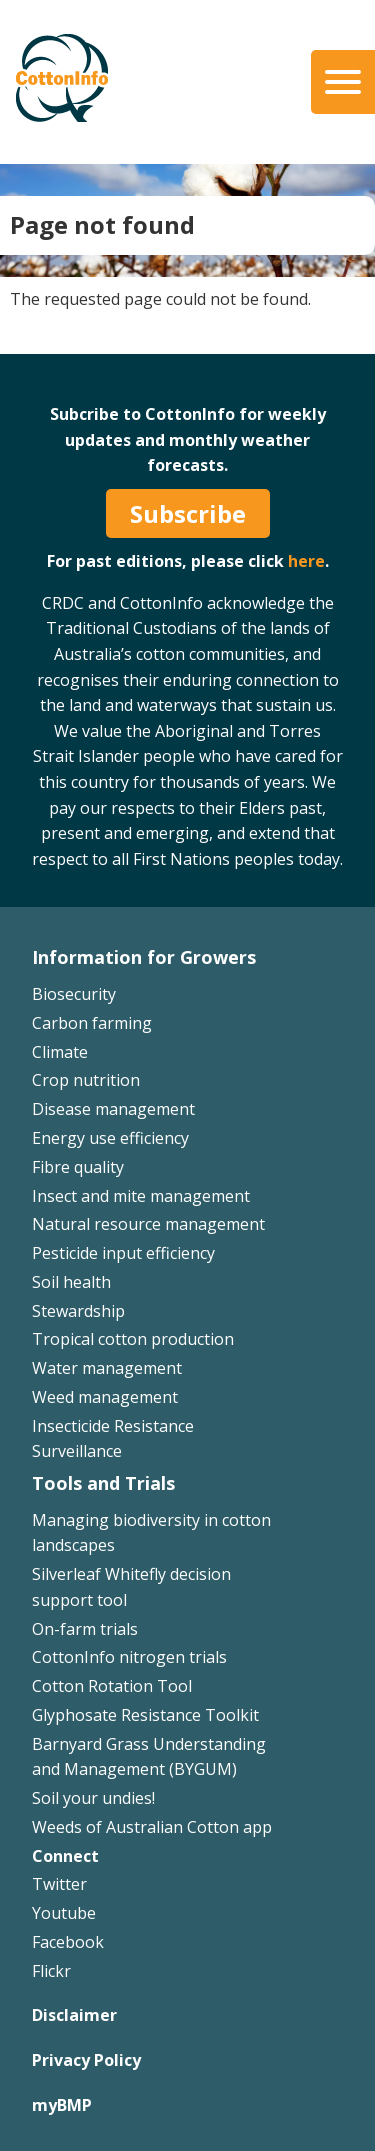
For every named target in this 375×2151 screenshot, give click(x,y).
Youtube (64, 1913)
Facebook (68, 1942)
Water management (107, 1368)
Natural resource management (148, 1224)
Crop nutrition (86, 1080)
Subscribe (188, 513)
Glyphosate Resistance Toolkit (145, 1715)
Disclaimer (74, 2015)
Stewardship (78, 1311)
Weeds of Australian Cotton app (152, 1827)
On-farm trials (85, 1629)
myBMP (62, 2105)
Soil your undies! (93, 1798)
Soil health (71, 1282)
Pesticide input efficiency (123, 1253)
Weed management (105, 1397)
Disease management (113, 1109)
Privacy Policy (86, 2060)
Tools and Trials (103, 1483)
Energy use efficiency (110, 1138)
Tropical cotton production (133, 1339)
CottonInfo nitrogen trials (129, 1657)
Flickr (51, 1971)
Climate (60, 1052)
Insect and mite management (141, 1196)
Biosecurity (74, 994)
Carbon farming (92, 1023)
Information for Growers (144, 957)
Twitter (59, 1884)
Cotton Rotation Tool (112, 1686)
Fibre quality (78, 1167)
